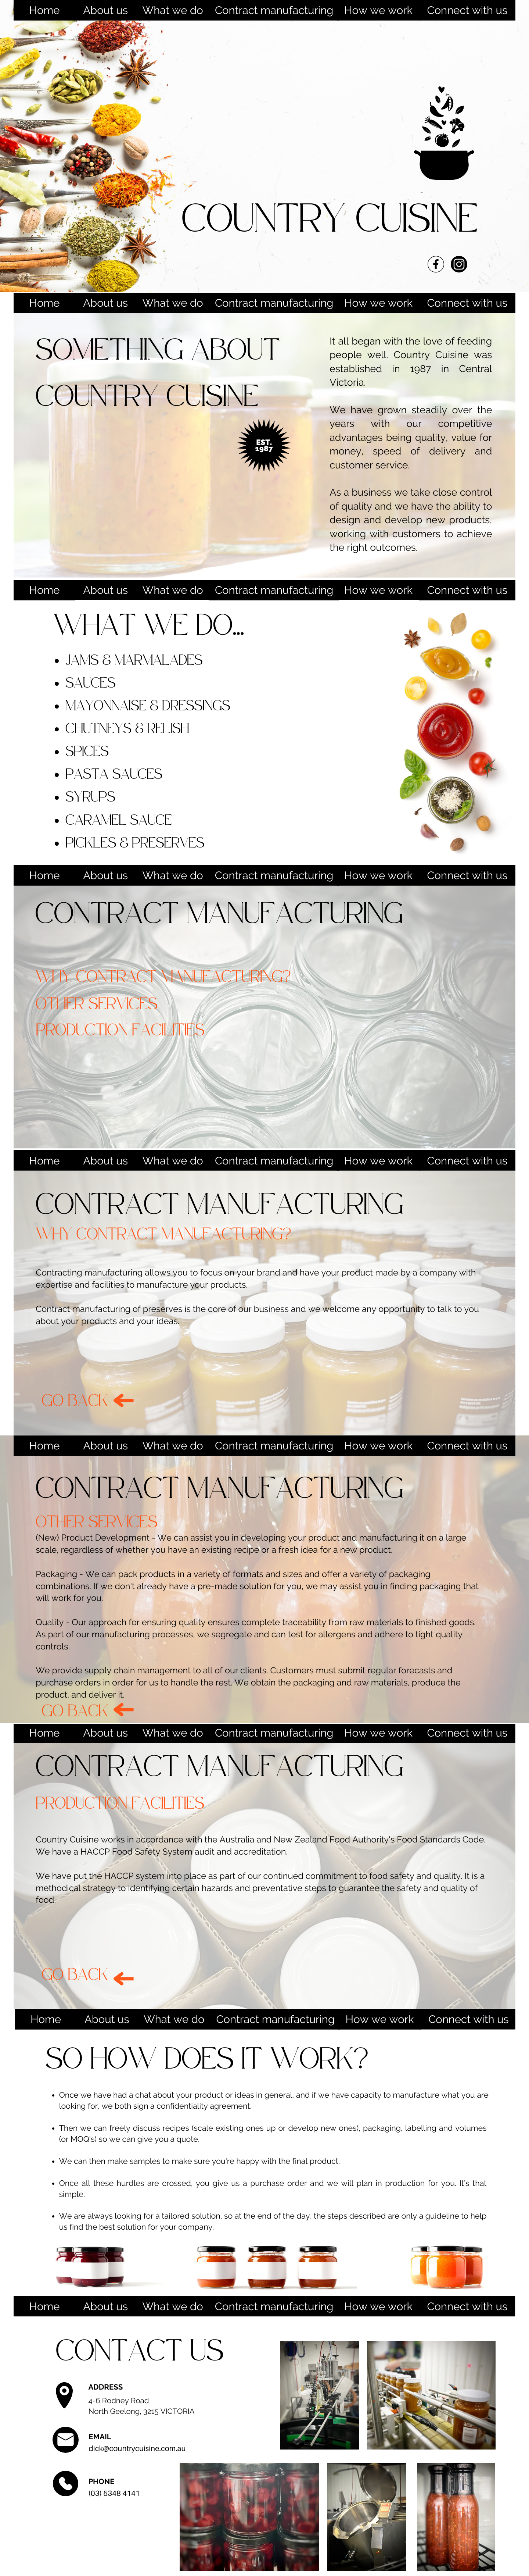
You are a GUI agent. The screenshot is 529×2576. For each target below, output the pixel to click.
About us (105, 10)
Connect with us (467, 10)
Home (44, 10)
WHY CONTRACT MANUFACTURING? (163, 977)
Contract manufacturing (274, 10)
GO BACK (75, 1401)
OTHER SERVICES (97, 1004)
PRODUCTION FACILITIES (120, 1030)
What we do (172, 10)
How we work (378, 10)
